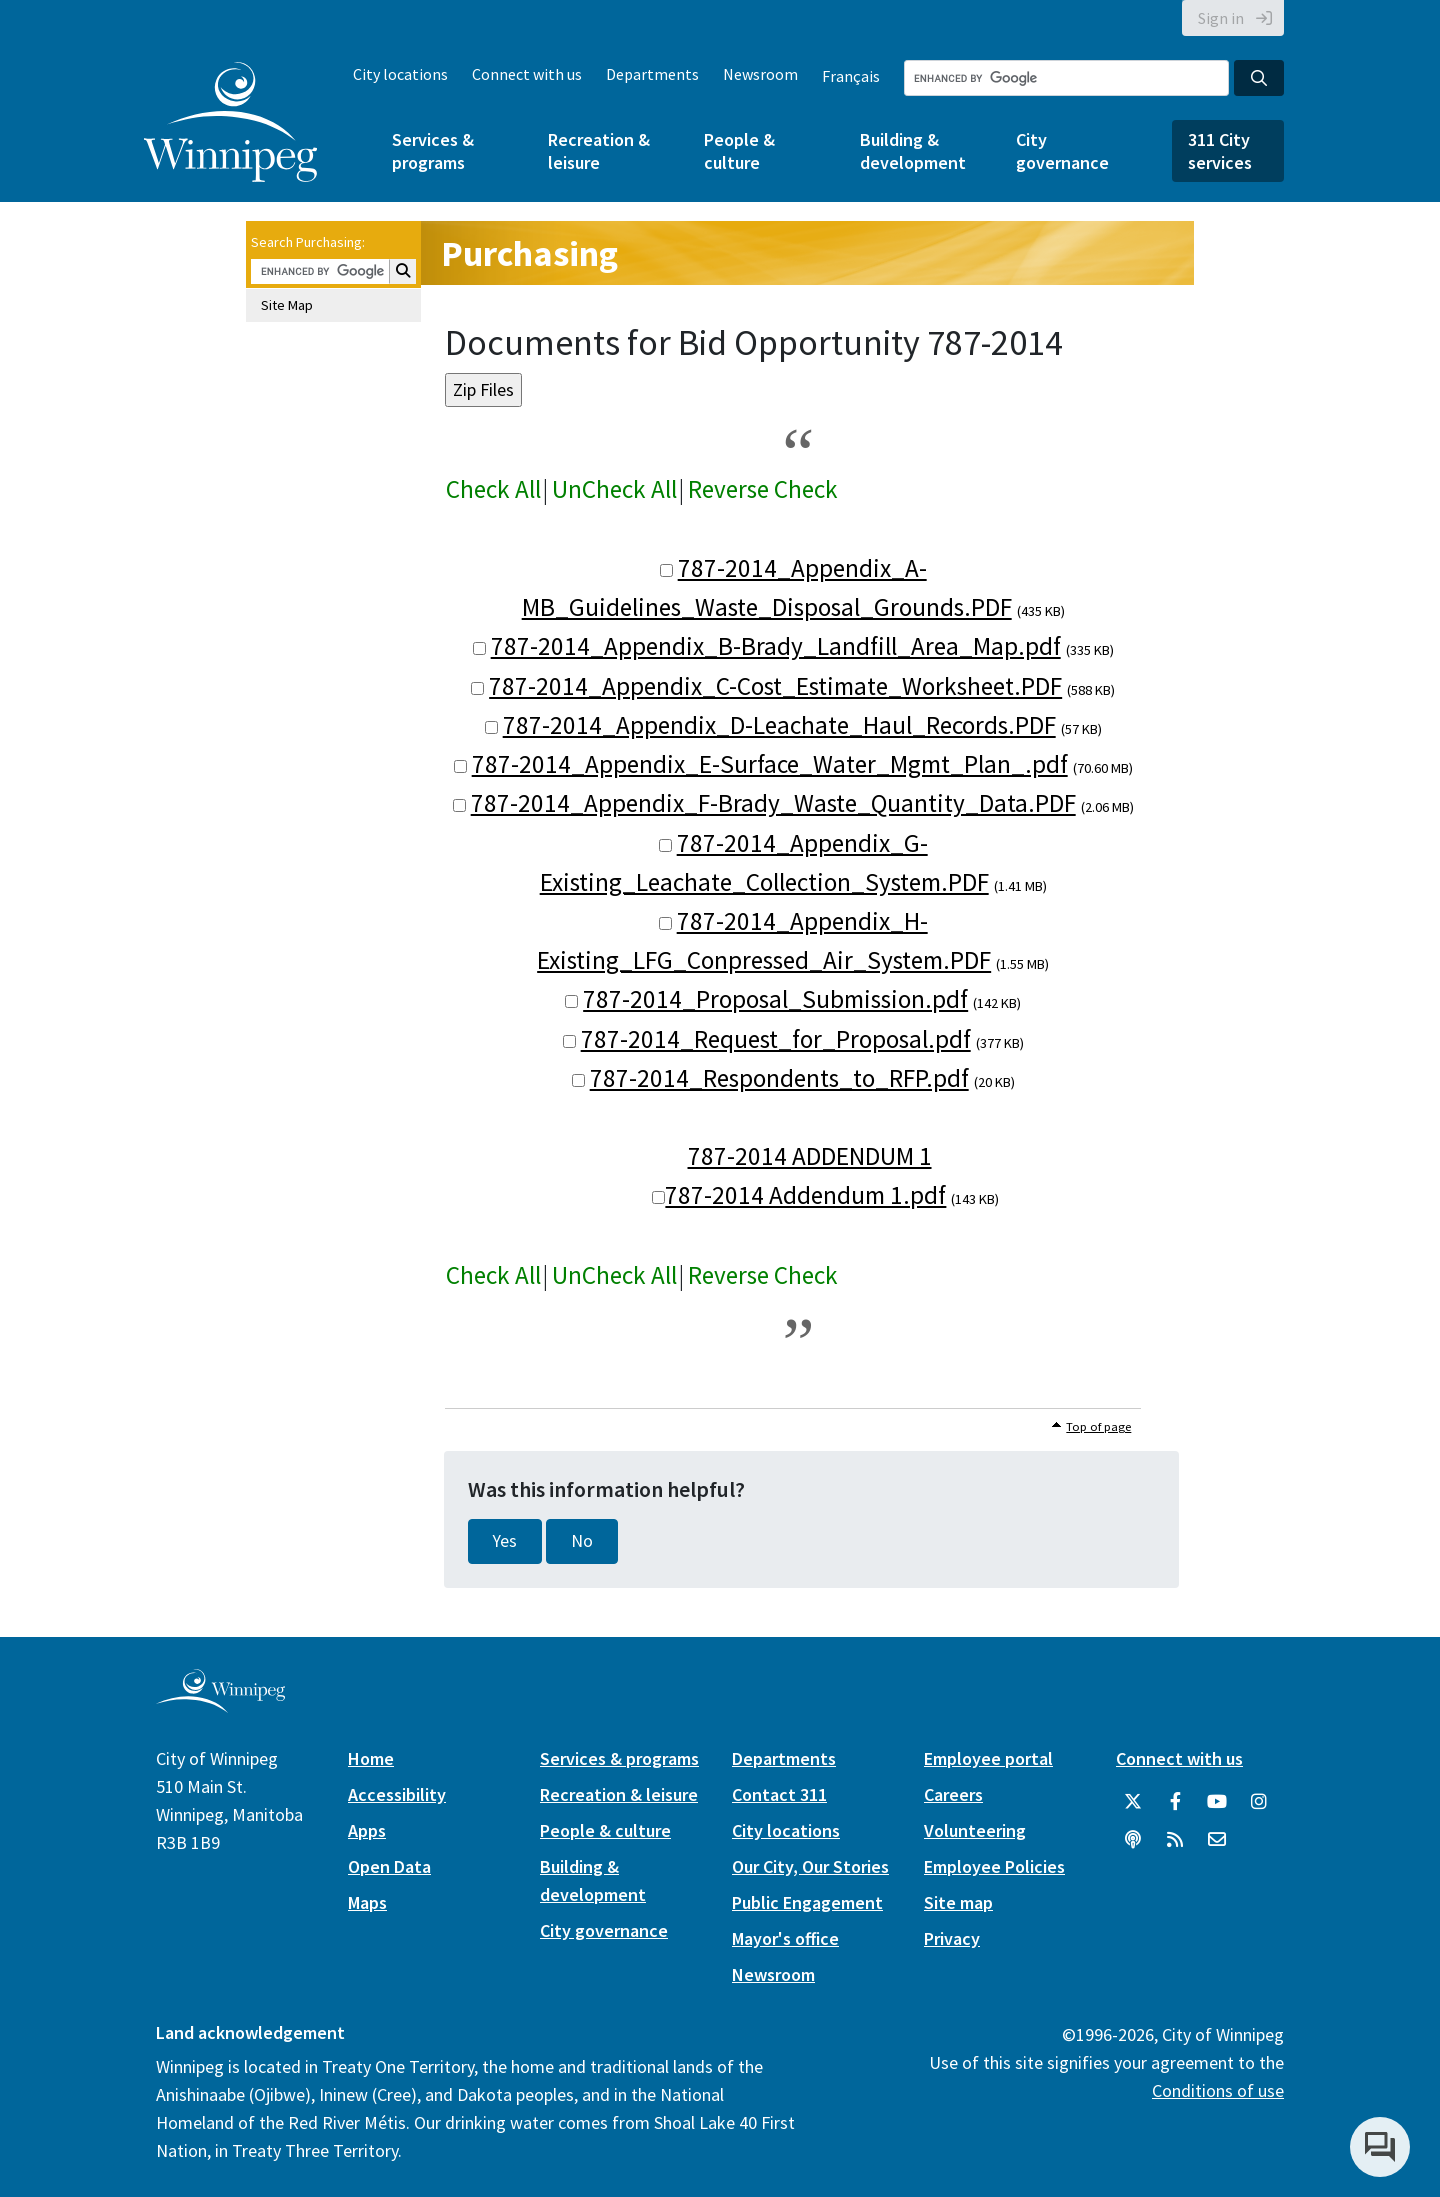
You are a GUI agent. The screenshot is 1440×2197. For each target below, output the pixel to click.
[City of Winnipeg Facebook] (1175, 1802)
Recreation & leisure (599, 151)
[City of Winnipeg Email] (1217, 1840)
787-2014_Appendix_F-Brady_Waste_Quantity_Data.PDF (773, 803)
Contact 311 (779, 1794)
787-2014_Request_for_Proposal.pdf (776, 1039)
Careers (953, 1794)
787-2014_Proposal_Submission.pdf (775, 999)
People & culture (739, 151)
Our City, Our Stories (810, 1866)
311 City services (1220, 151)
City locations (400, 74)
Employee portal (988, 1758)
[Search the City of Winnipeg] (1066, 78)
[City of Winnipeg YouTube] (1217, 1802)
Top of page (1098, 1426)
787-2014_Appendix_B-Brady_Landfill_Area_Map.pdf (776, 646)
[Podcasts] (1133, 1840)
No (582, 1541)
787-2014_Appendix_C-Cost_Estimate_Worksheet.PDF (775, 686)
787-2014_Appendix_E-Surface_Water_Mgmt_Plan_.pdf (770, 764)
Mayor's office (785, 1938)
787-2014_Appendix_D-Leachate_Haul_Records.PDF (779, 725)
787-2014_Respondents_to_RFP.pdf (779, 1078)
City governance (1062, 151)
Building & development (913, 151)
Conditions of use (1218, 2090)
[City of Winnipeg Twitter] (1133, 1802)
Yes (505, 1541)
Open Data (389, 1866)
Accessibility (397, 1794)
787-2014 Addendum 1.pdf (805, 1195)
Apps (367, 1830)
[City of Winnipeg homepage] (220, 1704)
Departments (652, 74)
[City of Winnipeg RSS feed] (1175, 1840)
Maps (367, 1902)
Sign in (1221, 18)
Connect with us (527, 74)
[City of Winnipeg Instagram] (1259, 1802)
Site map (958, 1902)
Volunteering (975, 1830)
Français (851, 76)
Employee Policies (994, 1866)
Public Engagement (807, 1902)
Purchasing (529, 253)
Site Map (287, 305)
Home (371, 1758)
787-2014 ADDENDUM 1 (810, 1156)
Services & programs (433, 151)
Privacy (952, 1938)
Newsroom (760, 74)
